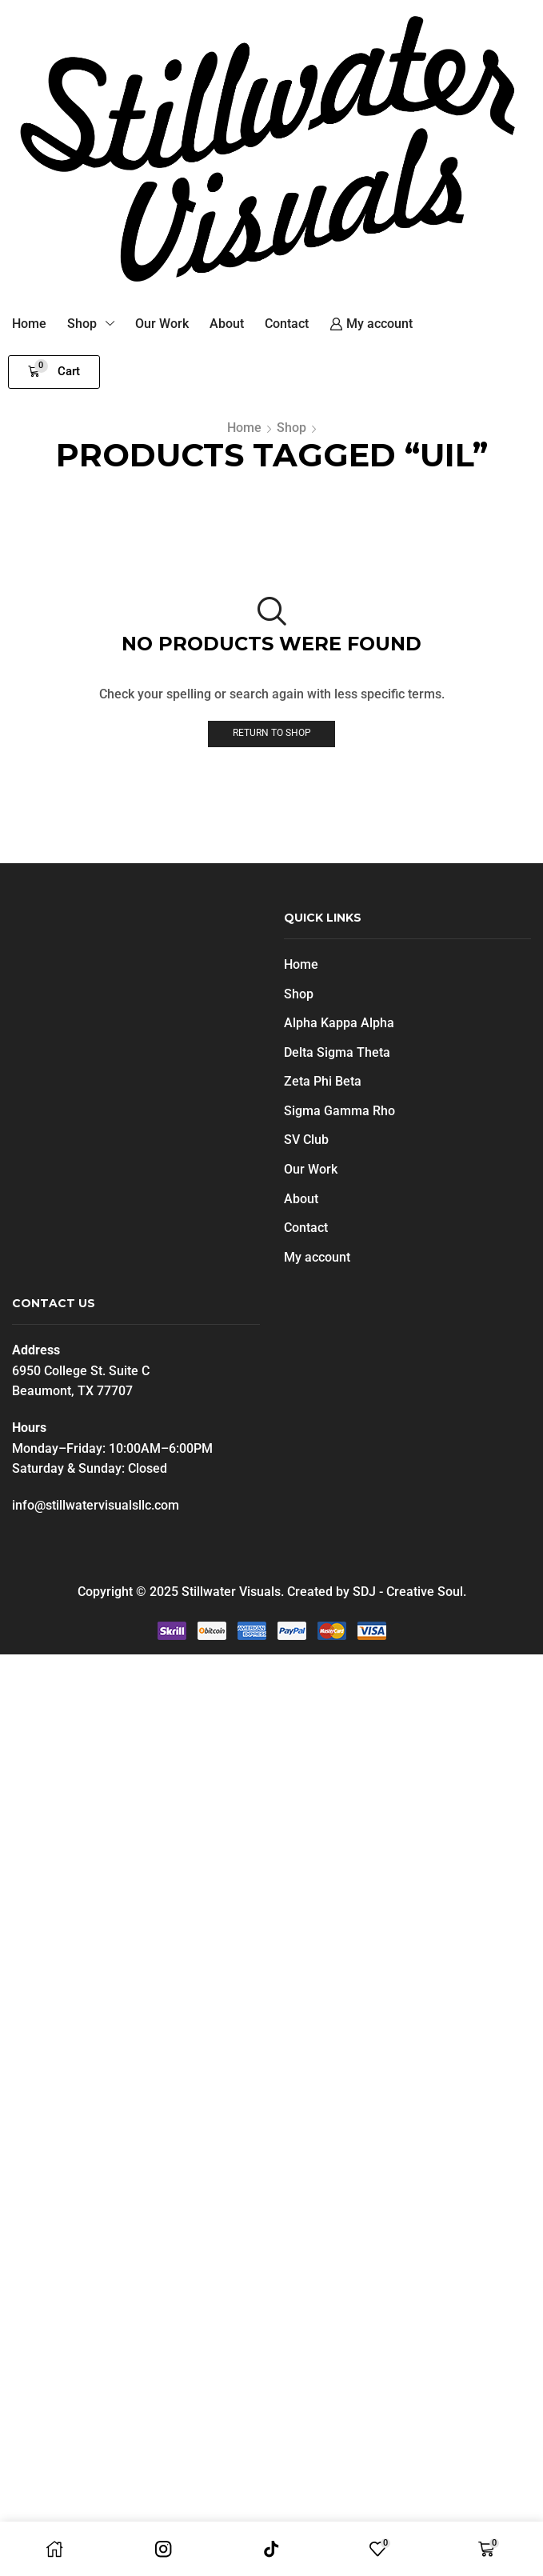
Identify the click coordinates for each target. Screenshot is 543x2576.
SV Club (306, 1139)
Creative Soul (424, 1591)
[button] (54, 372)
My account (317, 1257)
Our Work (310, 1169)
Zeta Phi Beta (322, 1081)
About (301, 1198)
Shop (291, 427)
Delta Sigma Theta (337, 1052)
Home (244, 427)
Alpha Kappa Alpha (339, 1022)
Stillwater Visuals (231, 1591)
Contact (306, 1227)
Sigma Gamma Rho (339, 1110)
